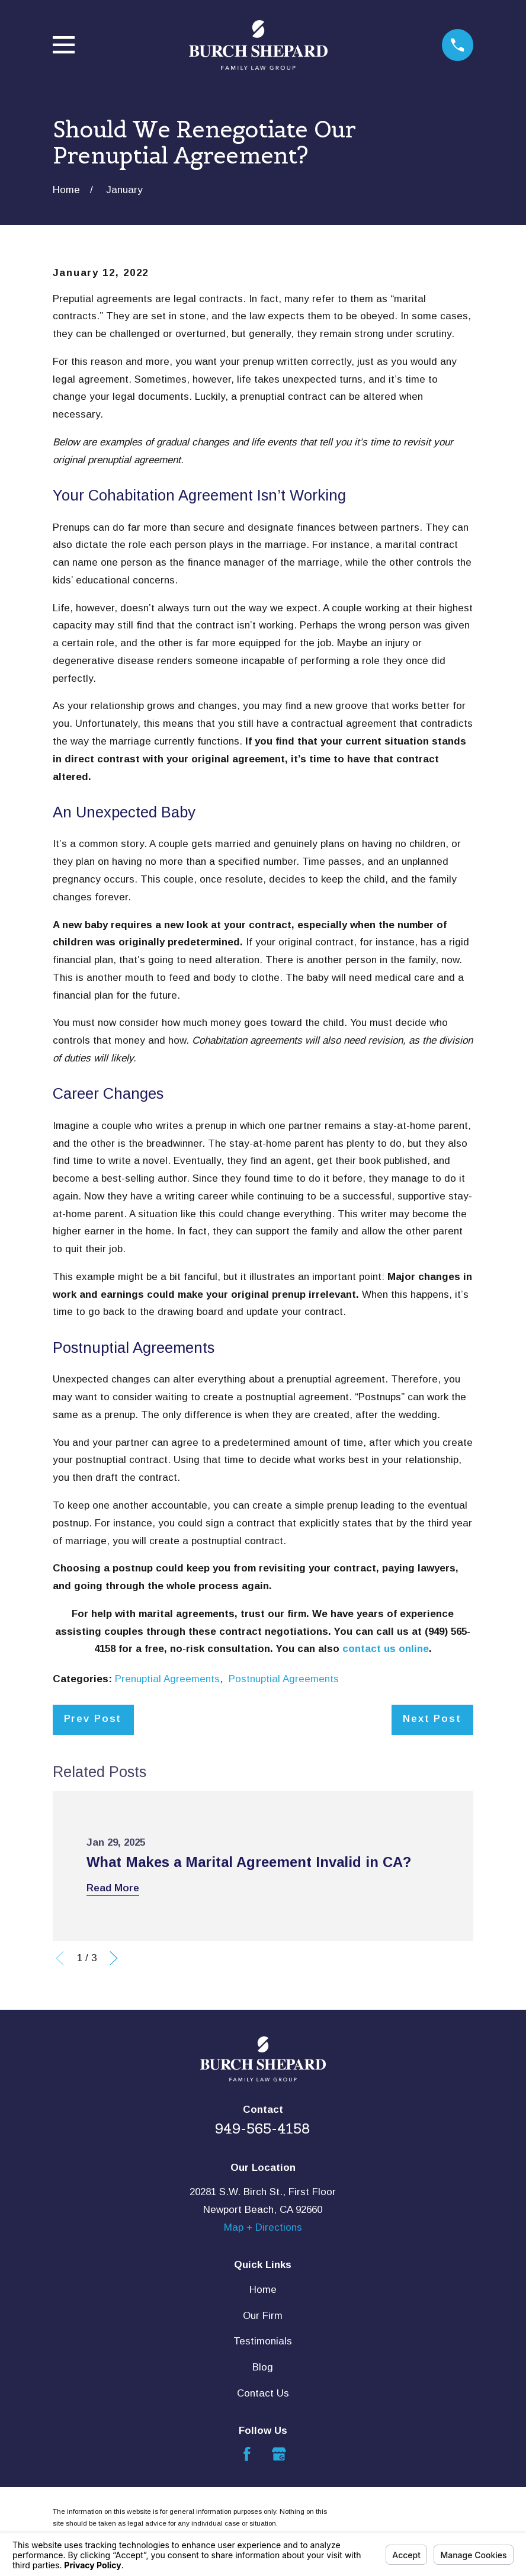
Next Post (432, 1718)
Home (263, 2289)
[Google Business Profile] (279, 2454)
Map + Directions (263, 2227)
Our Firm (263, 2315)
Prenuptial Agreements (167, 1679)
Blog (262, 2367)
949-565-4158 (262, 2129)
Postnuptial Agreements (284, 1679)
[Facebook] (247, 2454)
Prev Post (93, 1718)
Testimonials (262, 2341)
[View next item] (114, 1958)
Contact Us (263, 2393)
